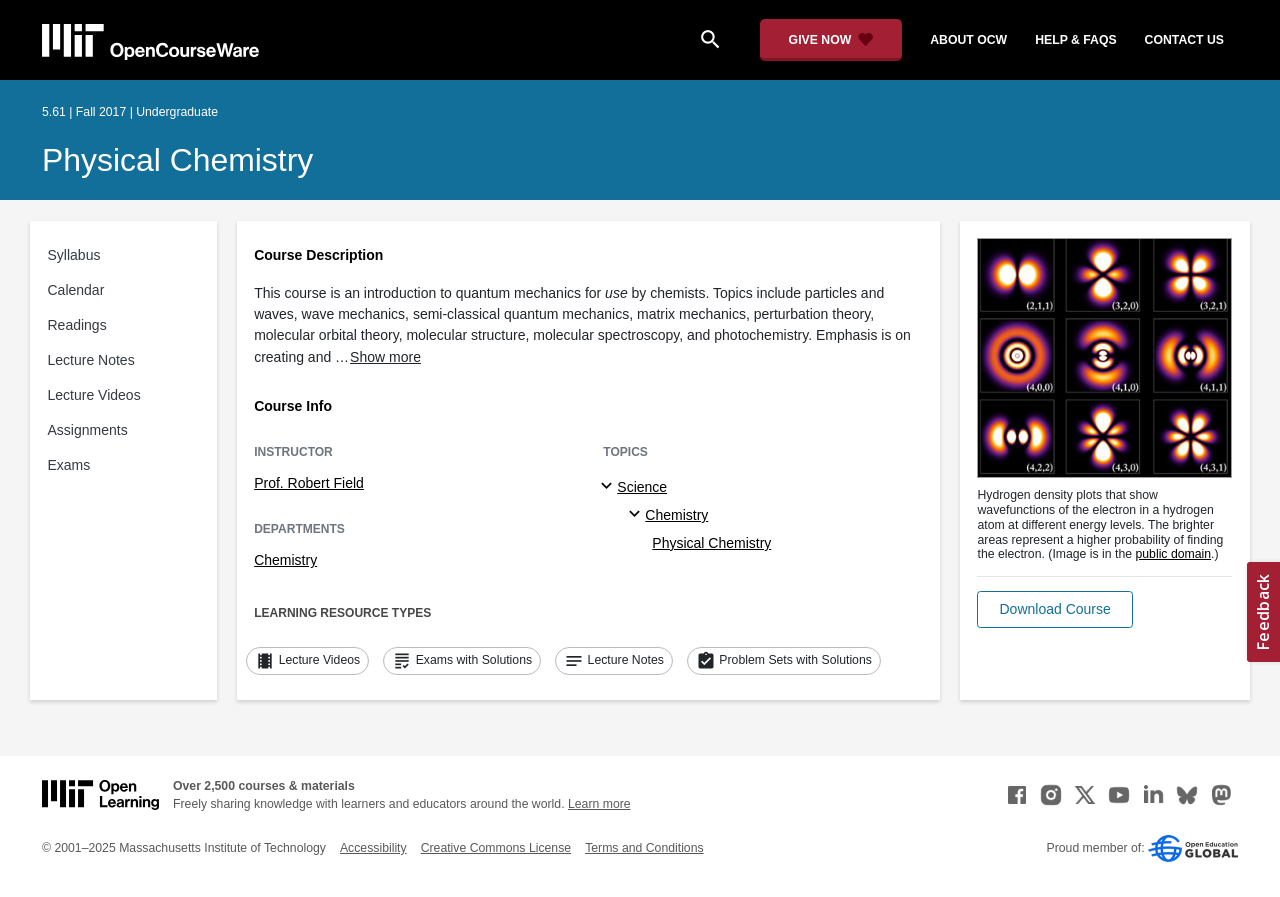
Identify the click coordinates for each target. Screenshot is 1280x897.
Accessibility (373, 848)
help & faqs (1075, 40)
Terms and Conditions (644, 848)
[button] (1054, 609)
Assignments (88, 430)
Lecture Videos (94, 395)
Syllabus (74, 255)
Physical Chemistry (177, 160)
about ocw (968, 40)
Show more (385, 357)
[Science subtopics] (609, 487)
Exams (69, 465)
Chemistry (285, 560)
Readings (77, 325)
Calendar (76, 290)
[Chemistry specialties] (637, 515)
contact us (1184, 40)
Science (642, 487)
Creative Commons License (496, 848)
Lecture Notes (91, 360)
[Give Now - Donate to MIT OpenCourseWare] (831, 40)
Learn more (599, 804)
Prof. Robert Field (309, 483)
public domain (1173, 554)
